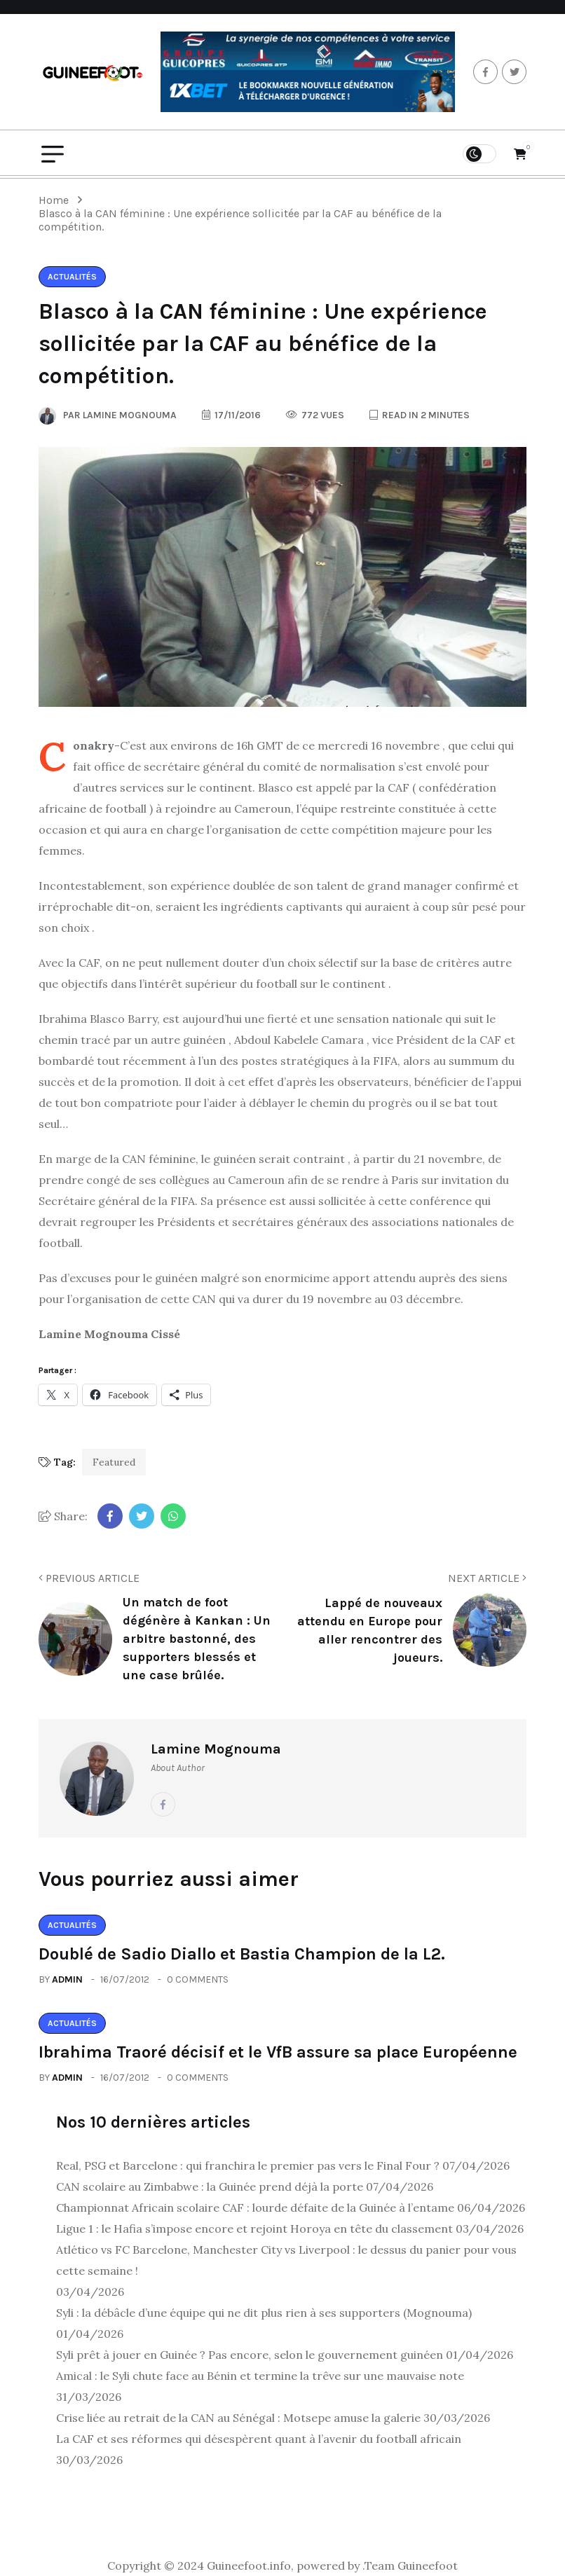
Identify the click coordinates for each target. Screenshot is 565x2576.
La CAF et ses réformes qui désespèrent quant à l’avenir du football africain (258, 2439)
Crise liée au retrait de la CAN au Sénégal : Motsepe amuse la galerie (238, 2418)
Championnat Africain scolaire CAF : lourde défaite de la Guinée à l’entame (255, 2207)
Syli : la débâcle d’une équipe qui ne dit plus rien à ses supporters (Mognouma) (264, 2313)
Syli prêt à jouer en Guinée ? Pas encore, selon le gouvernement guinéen (249, 2355)
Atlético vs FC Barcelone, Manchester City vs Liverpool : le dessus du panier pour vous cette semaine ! (286, 2260)
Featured (114, 1462)
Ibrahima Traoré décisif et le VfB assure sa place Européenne (278, 2052)
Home (56, 200)
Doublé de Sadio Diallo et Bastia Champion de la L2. (242, 1954)
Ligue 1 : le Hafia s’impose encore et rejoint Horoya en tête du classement (254, 2229)
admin (67, 1979)
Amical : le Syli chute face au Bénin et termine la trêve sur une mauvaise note (260, 2376)
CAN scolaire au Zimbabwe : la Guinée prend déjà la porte (209, 2186)
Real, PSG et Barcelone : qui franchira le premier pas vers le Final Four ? (248, 2165)
